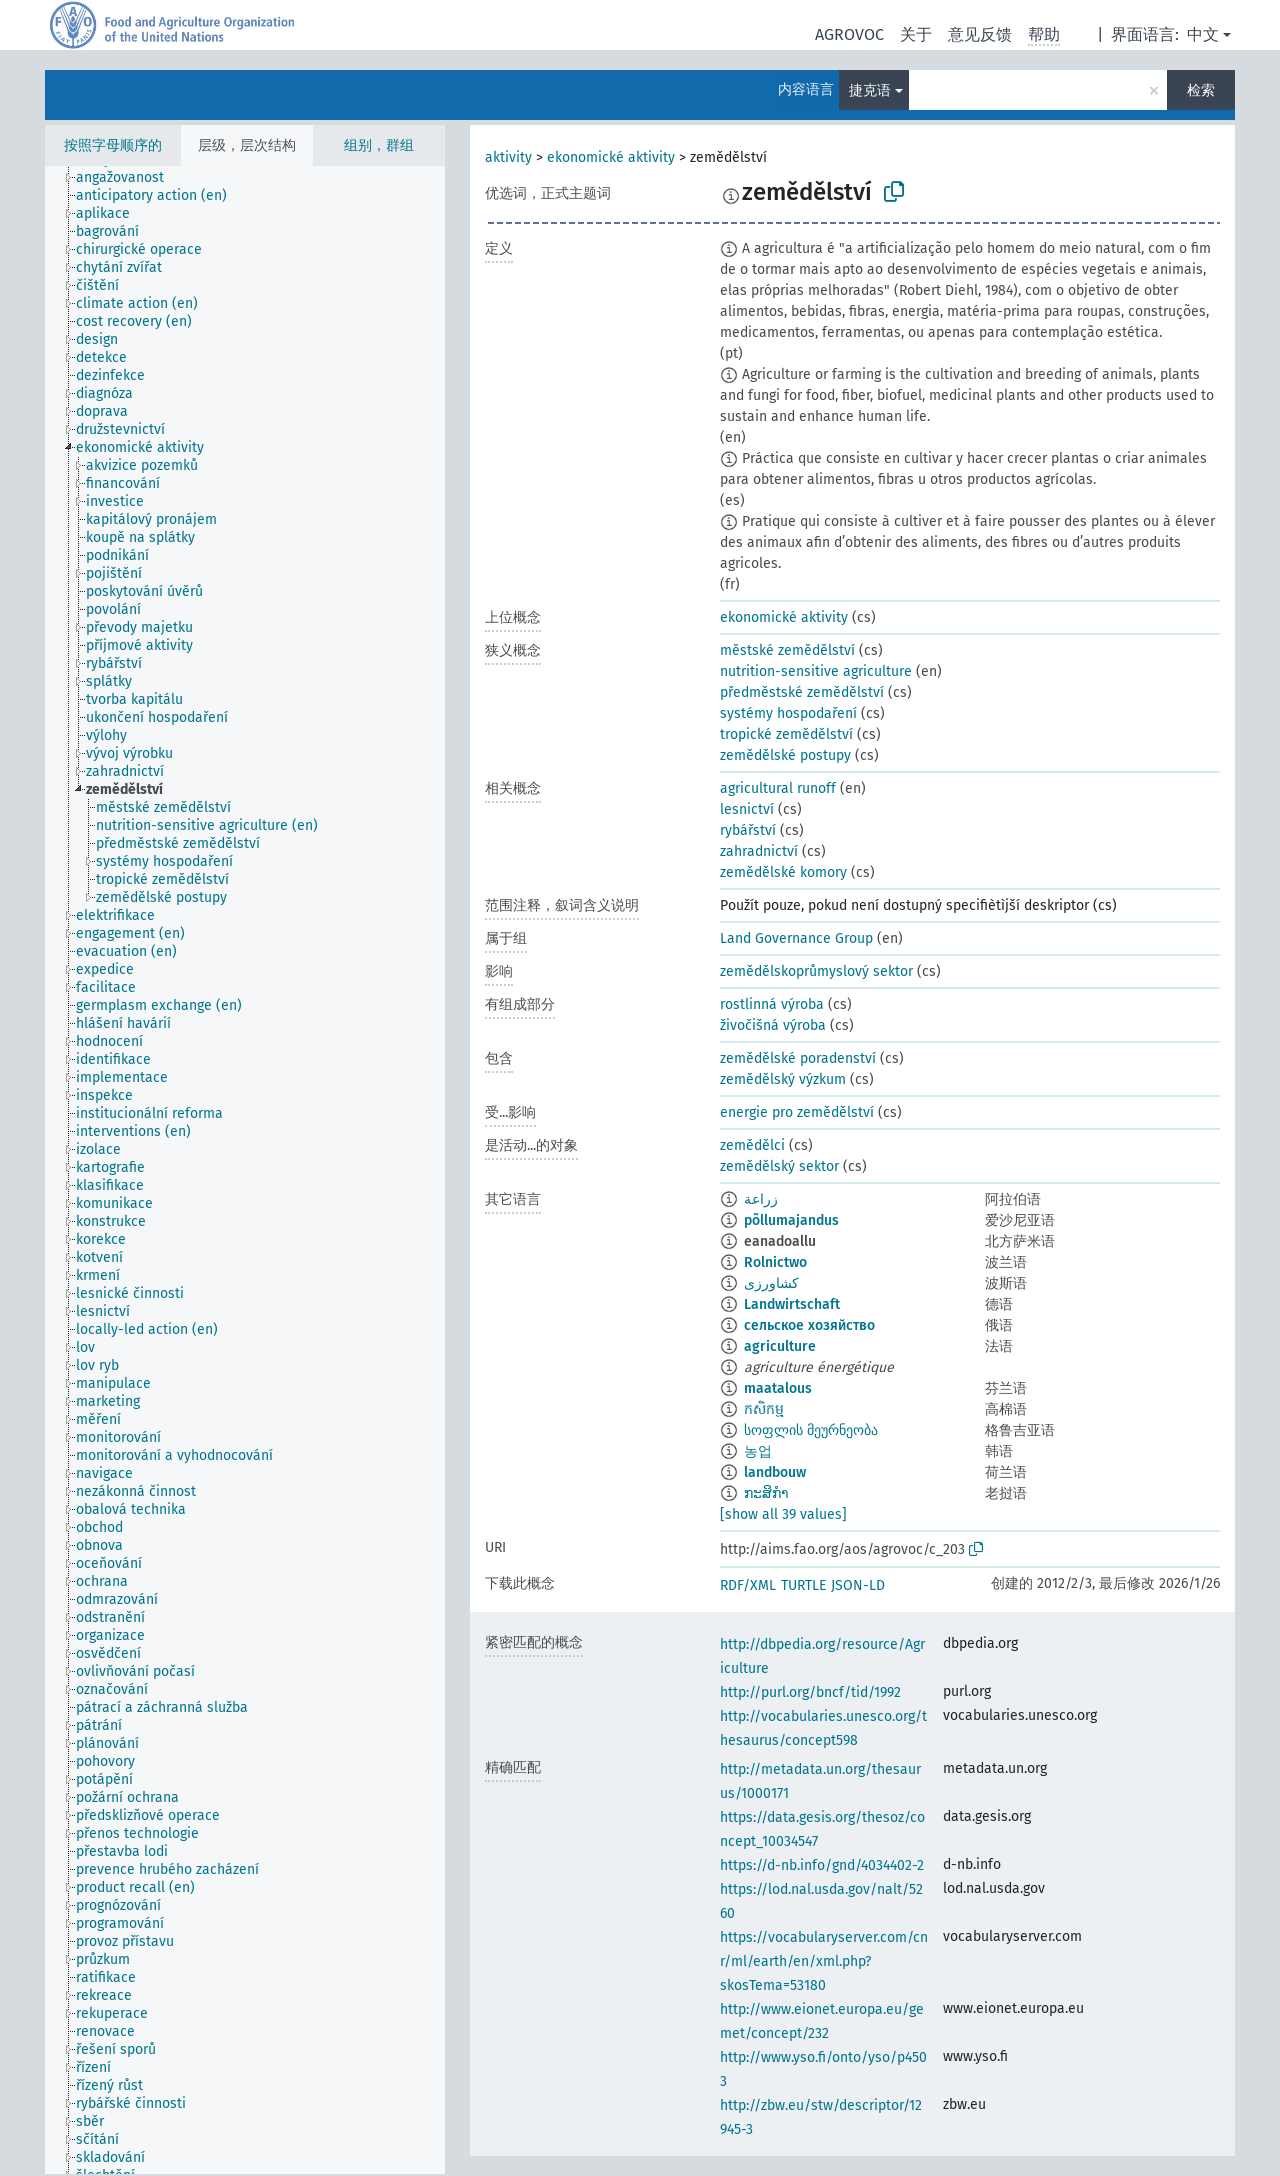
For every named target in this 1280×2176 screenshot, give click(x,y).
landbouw (775, 1472)
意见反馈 (980, 34)
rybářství (748, 830)
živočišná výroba (773, 1025)
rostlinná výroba (772, 1004)
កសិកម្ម (764, 1409)
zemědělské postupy (785, 755)
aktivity (508, 157)
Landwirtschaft (792, 1304)
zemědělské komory (783, 872)
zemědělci (752, 1145)
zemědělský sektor (779, 1166)
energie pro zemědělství (797, 1112)
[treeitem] (128, 178)
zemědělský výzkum (783, 1079)
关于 (916, 34)
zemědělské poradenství (798, 1058)
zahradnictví (759, 851)
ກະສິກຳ (766, 1493)
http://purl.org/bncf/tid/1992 (810, 1692)
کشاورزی (771, 1283)
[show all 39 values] (783, 1514)
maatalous (778, 1388)
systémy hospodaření (788, 713)
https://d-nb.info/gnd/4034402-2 (822, 1865)
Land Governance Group (796, 938)
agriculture (780, 1346)
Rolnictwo (775, 1262)
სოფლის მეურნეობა (811, 1430)
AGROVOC (849, 34)
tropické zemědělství (786, 734)
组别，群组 (379, 145)
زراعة (761, 1199)
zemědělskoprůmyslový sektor (816, 971)
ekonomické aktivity (611, 157)
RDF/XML (748, 1585)
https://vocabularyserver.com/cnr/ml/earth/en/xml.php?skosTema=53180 (824, 1961)
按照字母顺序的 (113, 145)
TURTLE (803, 1585)
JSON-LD (858, 1585)
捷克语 (870, 90)
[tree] (245, 1170)
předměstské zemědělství (802, 692)
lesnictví (747, 809)
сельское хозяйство (809, 1325)
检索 (1201, 90)
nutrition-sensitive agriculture (816, 671)
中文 (1203, 34)
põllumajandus (791, 1220)
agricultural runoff (778, 788)
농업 (758, 1451)
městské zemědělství (787, 650)
